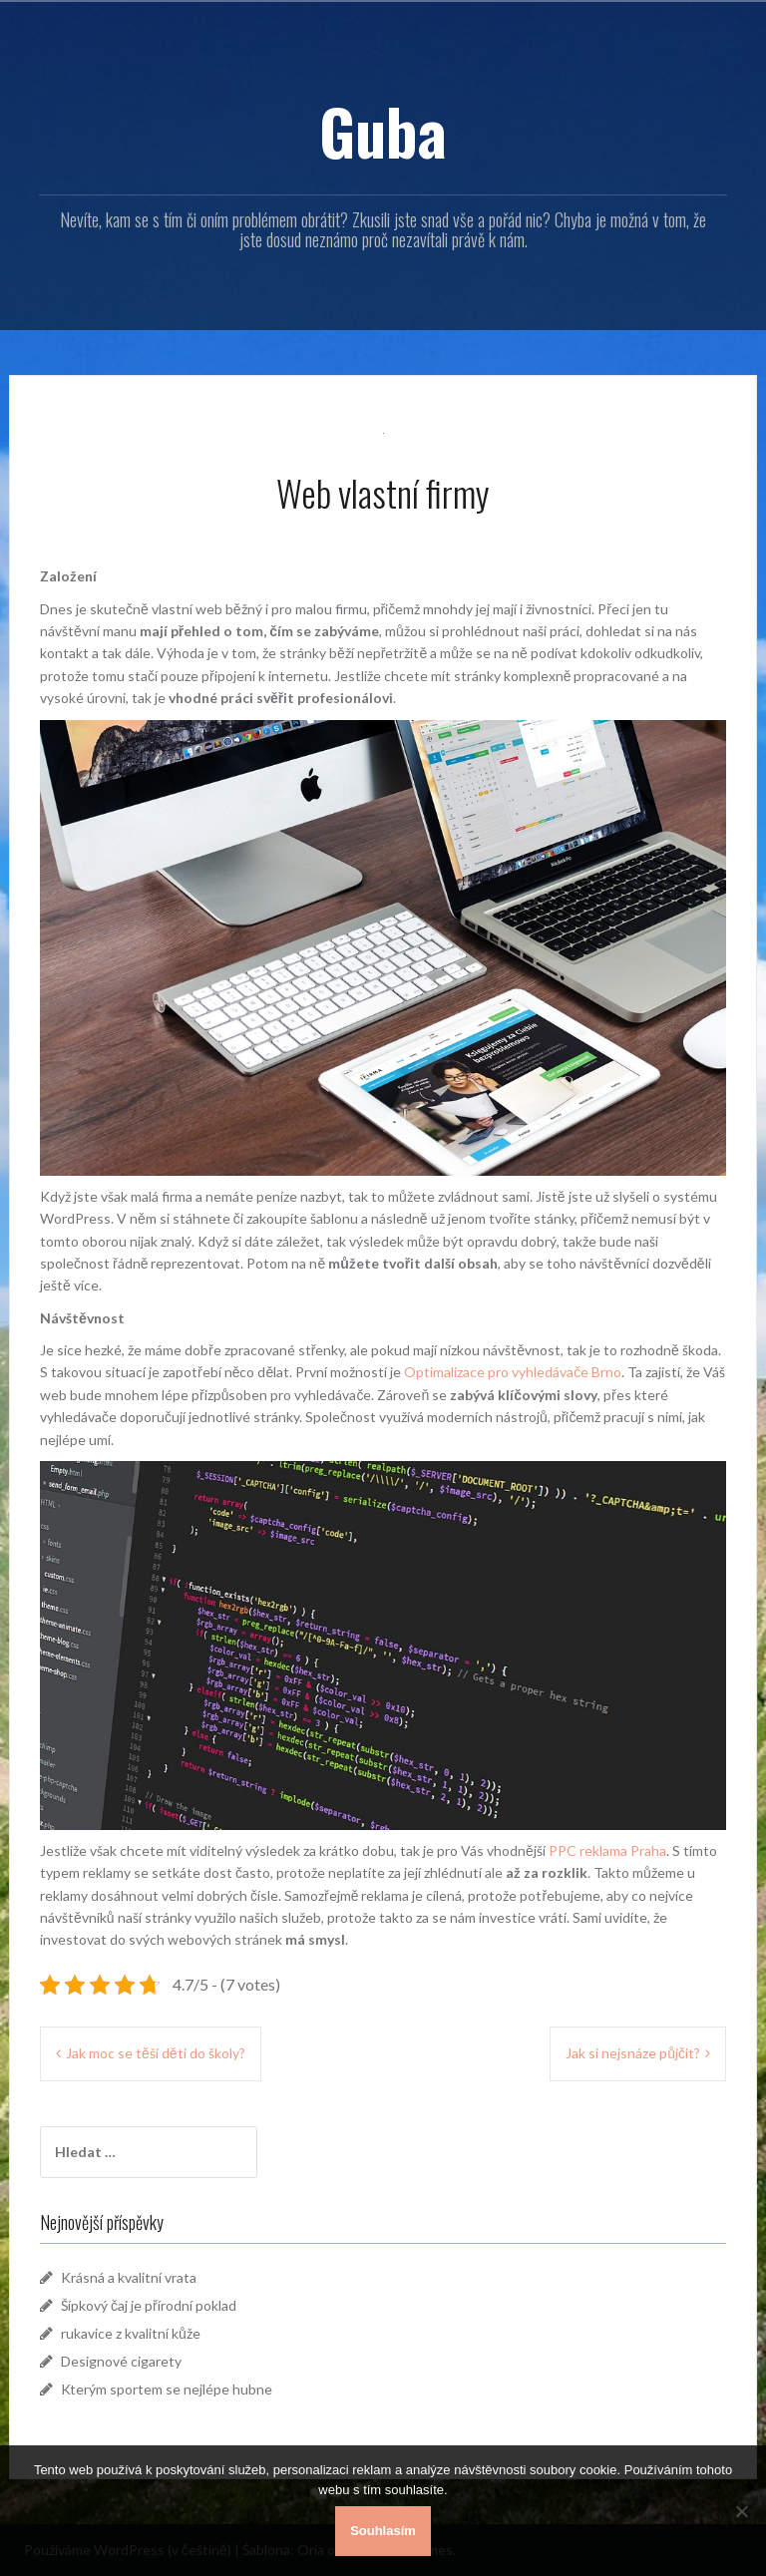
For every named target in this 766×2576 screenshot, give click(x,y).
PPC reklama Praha (606, 1850)
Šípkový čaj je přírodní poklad (148, 2305)
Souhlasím (383, 2530)
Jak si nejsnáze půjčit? (633, 2052)
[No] (741, 2511)
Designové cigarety (121, 2361)
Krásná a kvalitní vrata (128, 2277)
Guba (383, 131)
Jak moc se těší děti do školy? (155, 2052)
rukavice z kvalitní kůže (130, 2333)
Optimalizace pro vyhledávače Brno (511, 1371)
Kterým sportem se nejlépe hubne (166, 2389)
